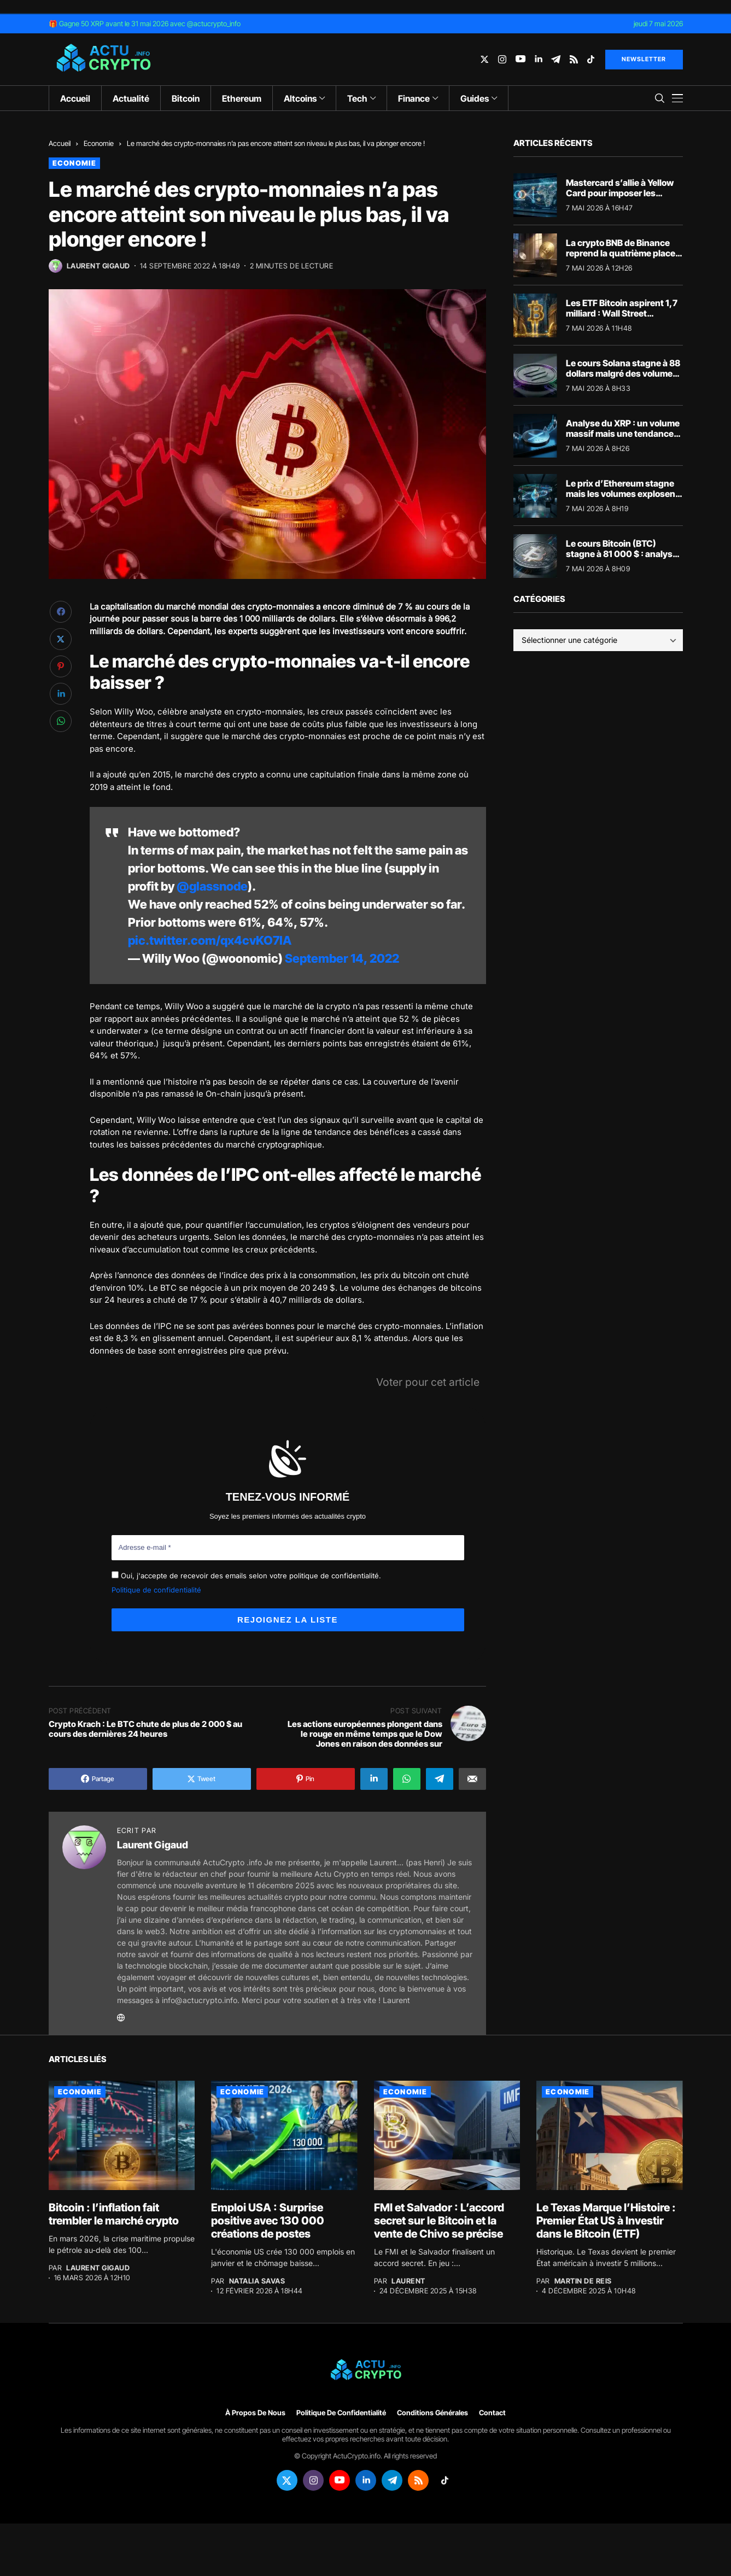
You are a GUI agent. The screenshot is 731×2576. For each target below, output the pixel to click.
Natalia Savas (257, 2281)
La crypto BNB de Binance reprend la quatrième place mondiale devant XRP (620, 253)
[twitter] (484, 59)
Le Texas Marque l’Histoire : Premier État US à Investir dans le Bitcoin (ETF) (606, 2220)
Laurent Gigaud (98, 266)
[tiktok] (590, 59)
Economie (99, 143)
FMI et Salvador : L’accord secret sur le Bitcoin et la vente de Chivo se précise (439, 2220)
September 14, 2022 (342, 958)
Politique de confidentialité (156, 1589)
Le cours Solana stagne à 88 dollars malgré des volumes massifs (623, 373)
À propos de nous (255, 2413)
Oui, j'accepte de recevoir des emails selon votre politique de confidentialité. (246, 1575)
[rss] (574, 59)
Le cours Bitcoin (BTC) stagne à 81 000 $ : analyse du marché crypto (621, 554)
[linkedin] (538, 59)
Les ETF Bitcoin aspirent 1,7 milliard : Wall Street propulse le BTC (621, 313)
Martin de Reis (583, 2281)
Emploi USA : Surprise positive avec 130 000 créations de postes (267, 2220)
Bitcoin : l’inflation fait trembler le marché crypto (114, 2214)
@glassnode (212, 886)
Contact (492, 2413)
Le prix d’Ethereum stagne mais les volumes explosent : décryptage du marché (624, 494)
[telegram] (555, 59)
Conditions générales (432, 2413)
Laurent (408, 2281)
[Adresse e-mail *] (288, 1547)
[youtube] (520, 59)
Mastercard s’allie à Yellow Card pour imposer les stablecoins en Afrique (620, 193)
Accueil (60, 143)
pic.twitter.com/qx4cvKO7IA (209, 940)
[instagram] (502, 59)
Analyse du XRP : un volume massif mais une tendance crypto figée (623, 433)
